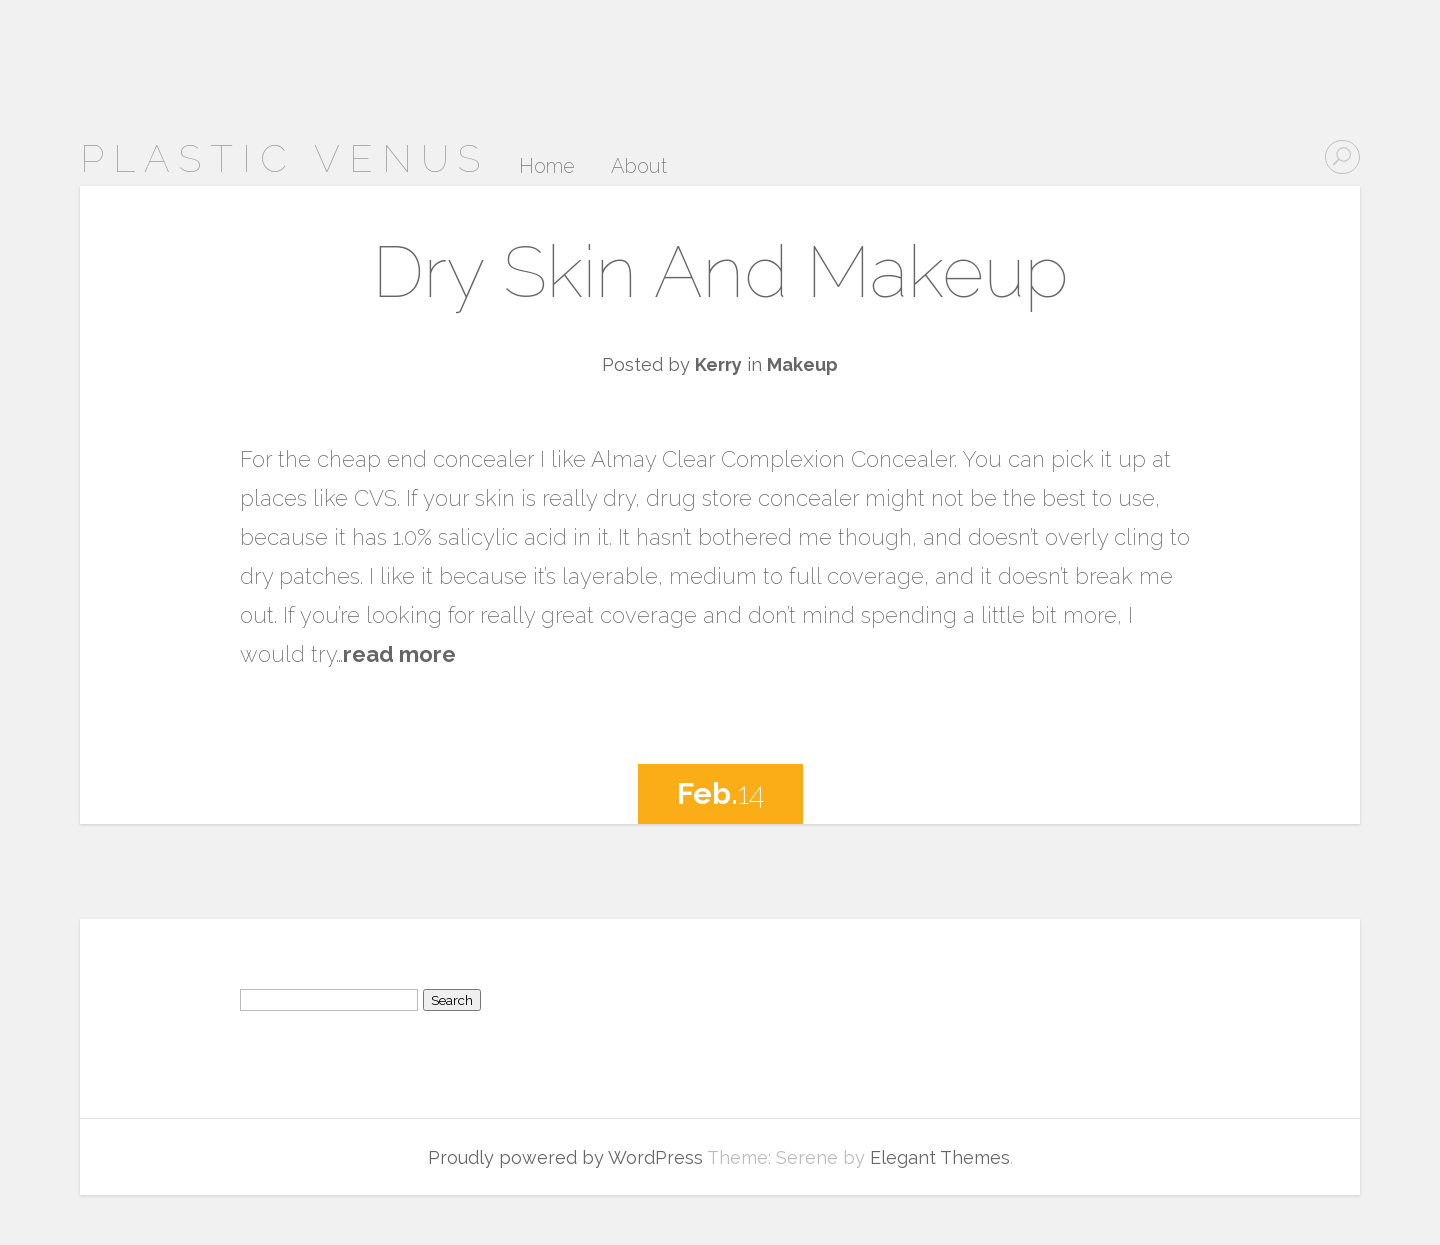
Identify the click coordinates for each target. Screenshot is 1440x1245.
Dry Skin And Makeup (720, 271)
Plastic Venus (284, 158)
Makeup (802, 364)
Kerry (718, 364)
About (639, 167)
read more (399, 654)
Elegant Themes (940, 1157)
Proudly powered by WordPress (565, 1157)
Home (547, 167)
